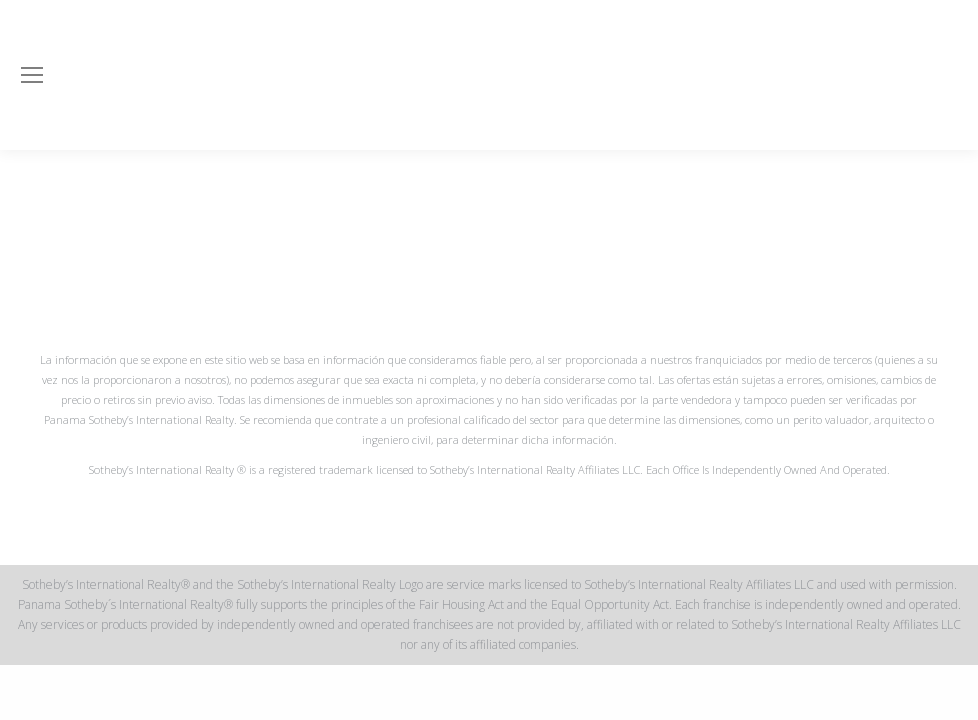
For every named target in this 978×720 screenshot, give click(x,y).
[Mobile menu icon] (32, 75)
